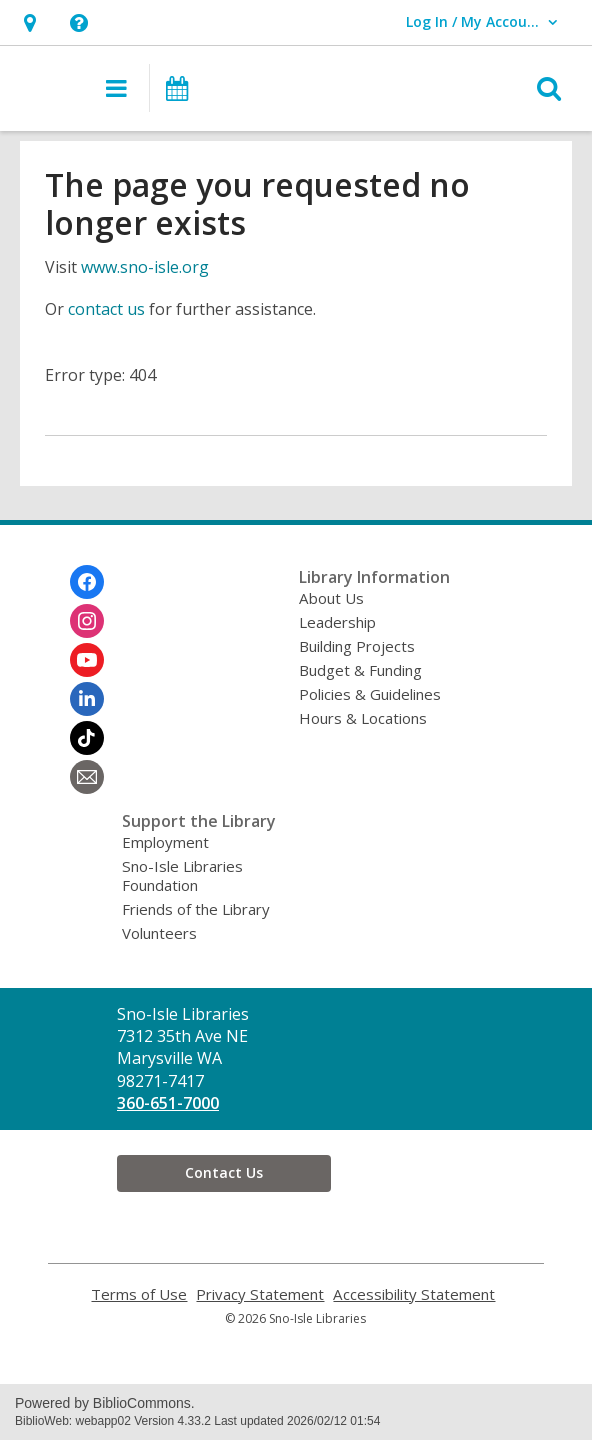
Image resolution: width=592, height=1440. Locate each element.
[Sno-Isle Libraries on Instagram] (87, 621)
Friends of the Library (196, 909)
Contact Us (224, 1172)
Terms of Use (139, 1294)
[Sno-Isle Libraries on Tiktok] (87, 738)
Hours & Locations (363, 718)
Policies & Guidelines (370, 694)
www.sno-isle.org (145, 267)
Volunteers (159, 933)
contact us (106, 309)
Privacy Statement (260, 1294)
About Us (331, 598)
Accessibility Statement (414, 1294)
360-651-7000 (168, 1103)
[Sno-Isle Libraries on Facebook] (87, 582)
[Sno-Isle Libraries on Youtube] (87, 660)
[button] (29, 22)
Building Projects (357, 646)
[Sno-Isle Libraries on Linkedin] (87, 699)
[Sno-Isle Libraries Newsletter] (87, 777)
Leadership (337, 622)
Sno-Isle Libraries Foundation (182, 875)
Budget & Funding (360, 670)
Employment (165, 842)
